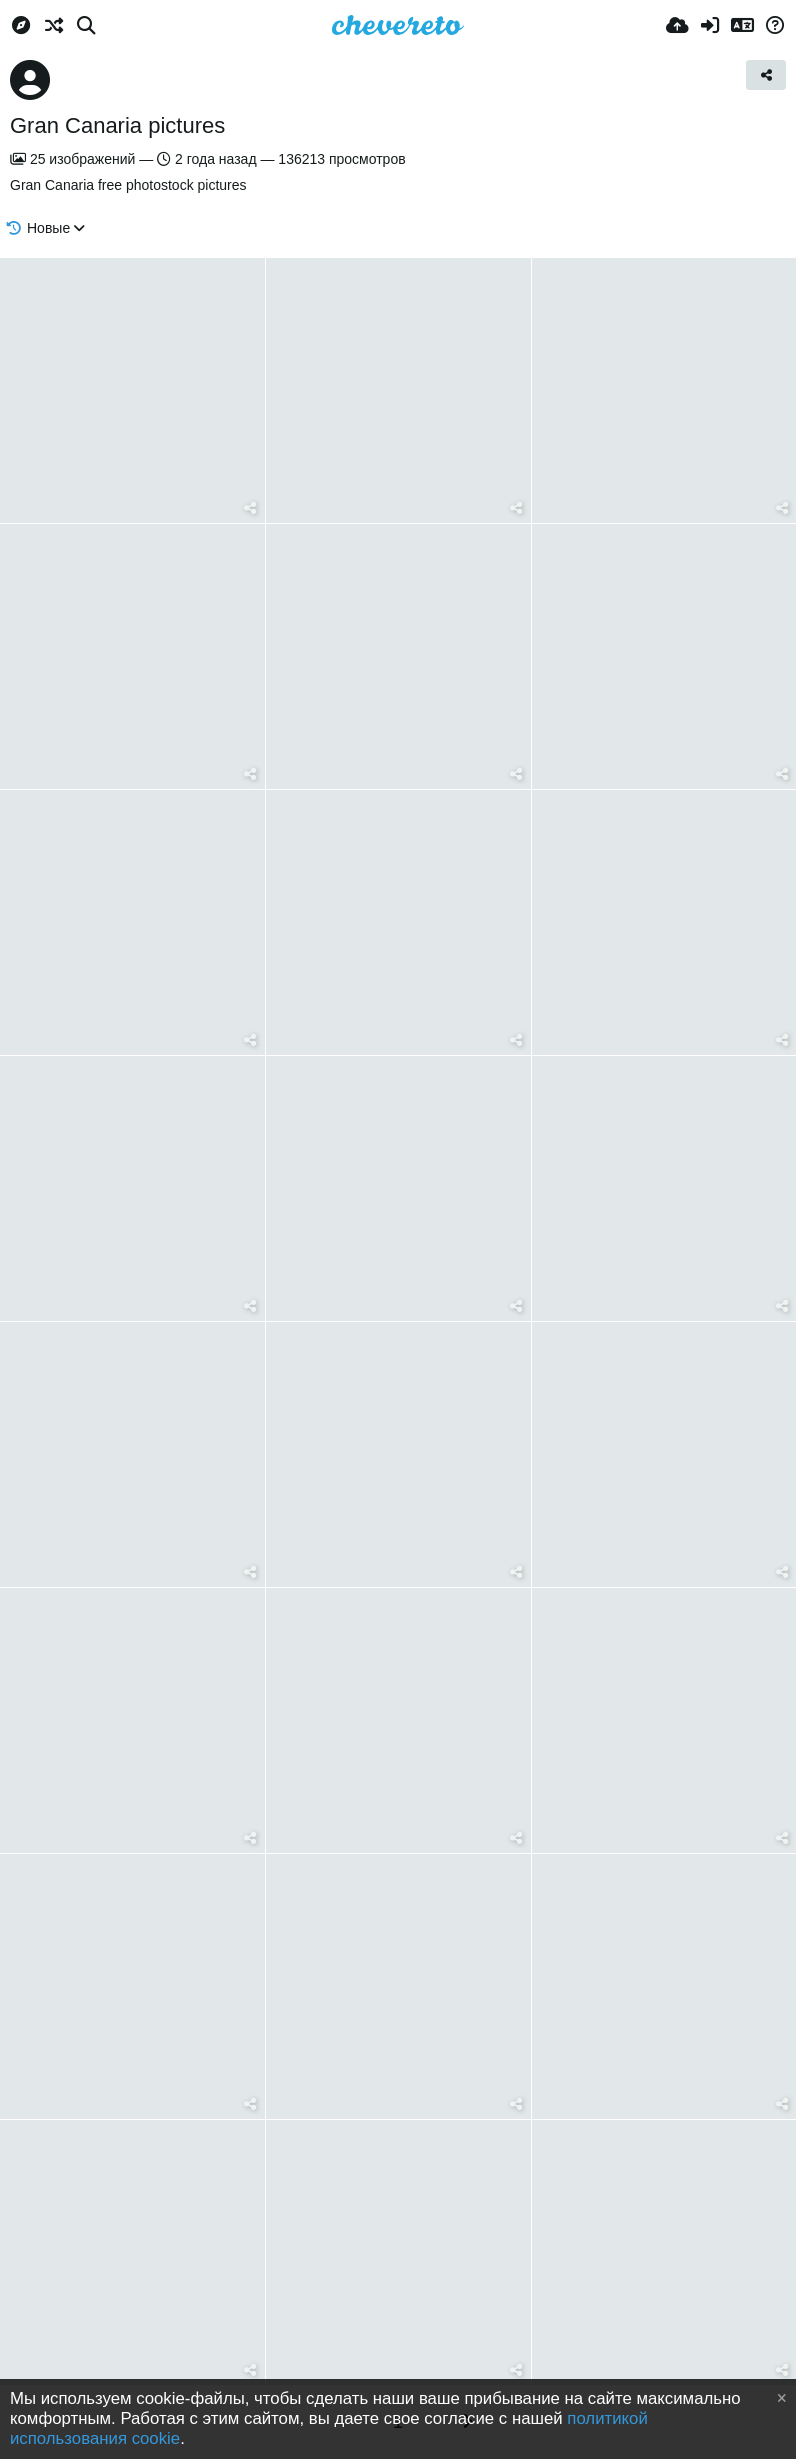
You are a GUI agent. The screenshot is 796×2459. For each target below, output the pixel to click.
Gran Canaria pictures (117, 125)
